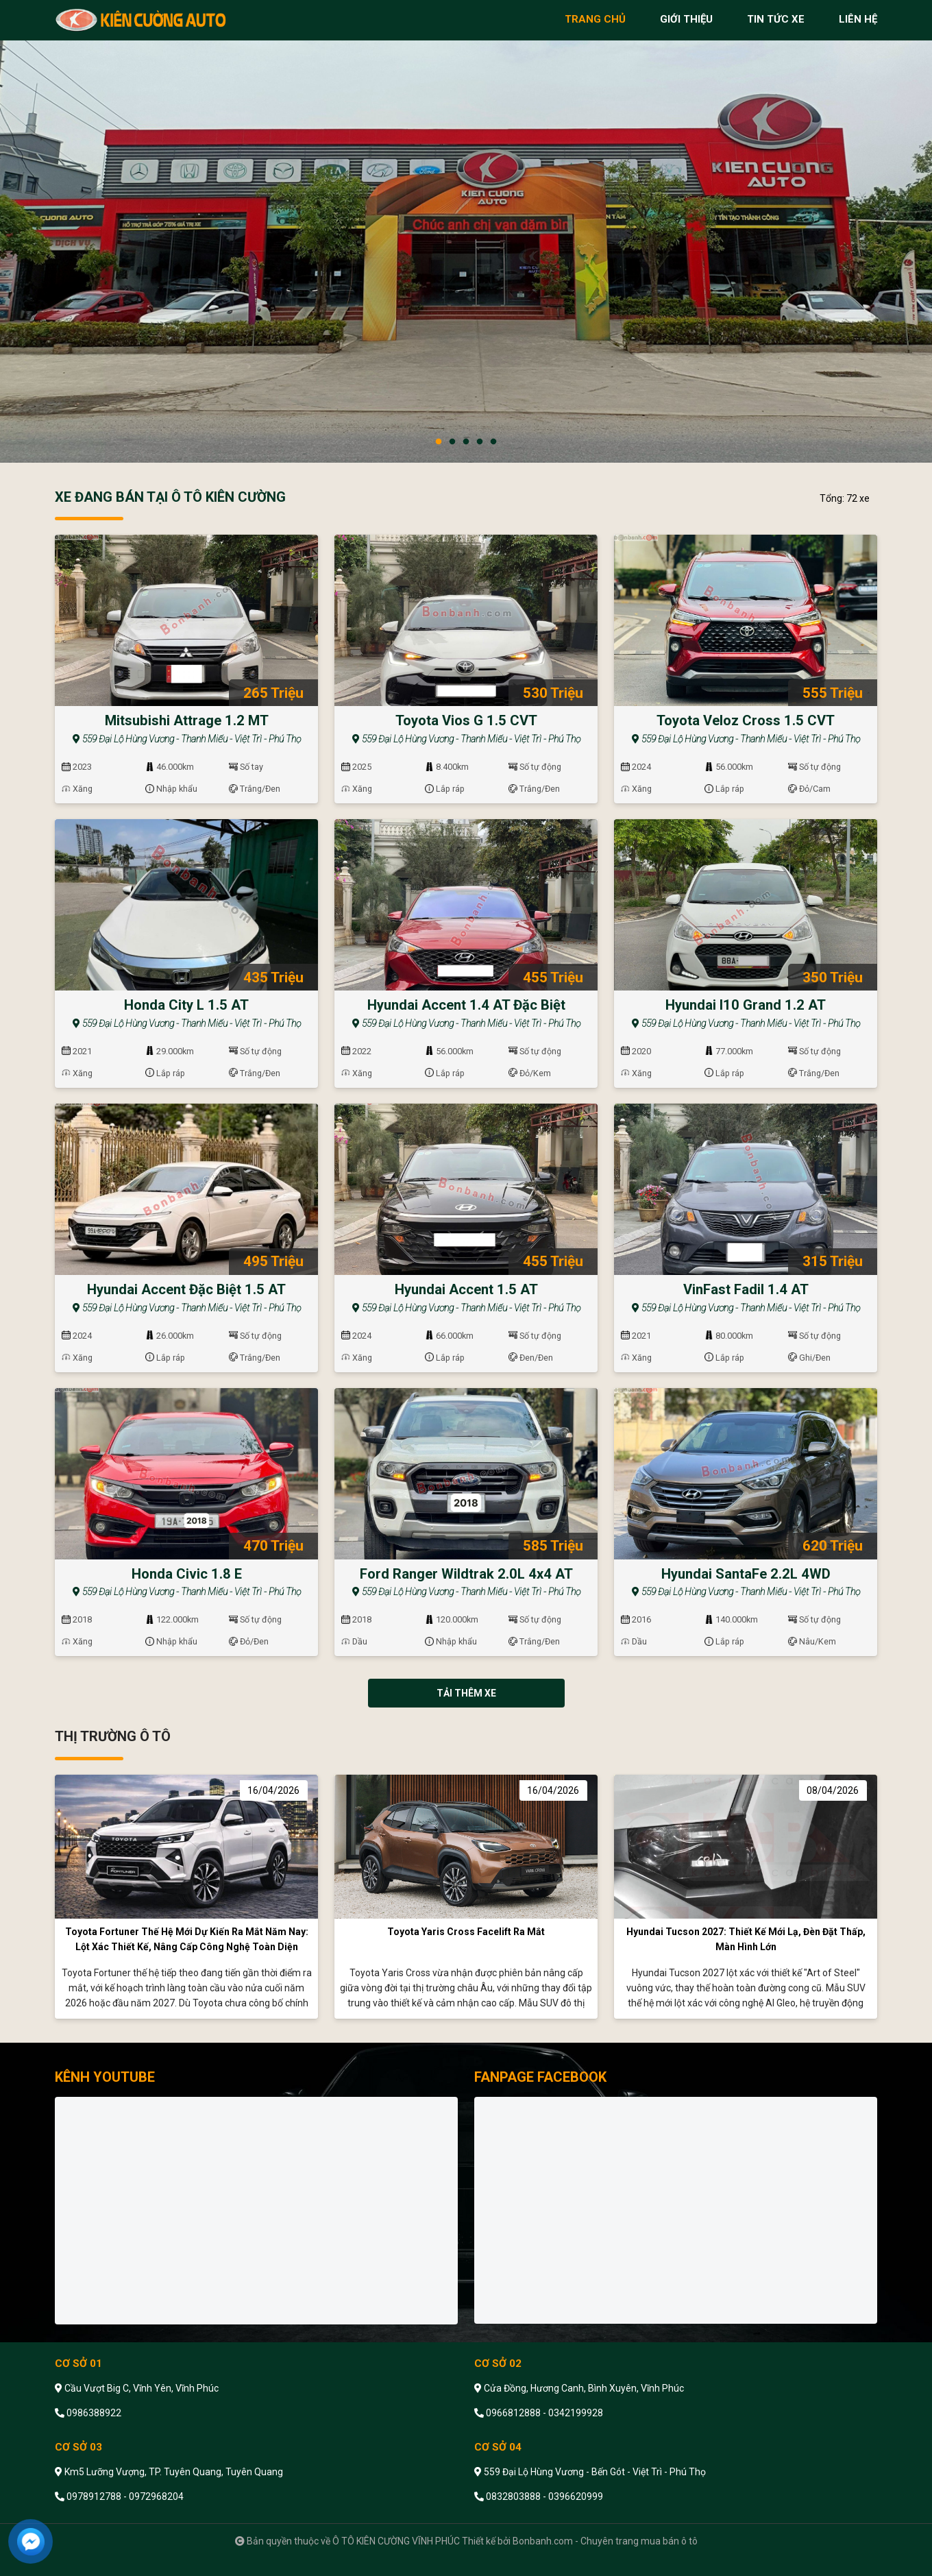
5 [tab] (493, 442)
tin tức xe (776, 19)
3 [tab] (466, 442)
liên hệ (858, 19)
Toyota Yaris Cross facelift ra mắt (466, 1931)
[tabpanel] (466, 231)
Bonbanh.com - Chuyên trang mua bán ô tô (605, 2541)
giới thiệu (686, 19)
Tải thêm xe (466, 1693)
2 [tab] (452, 442)
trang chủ (595, 19)
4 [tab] (480, 442)
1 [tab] (438, 442)
